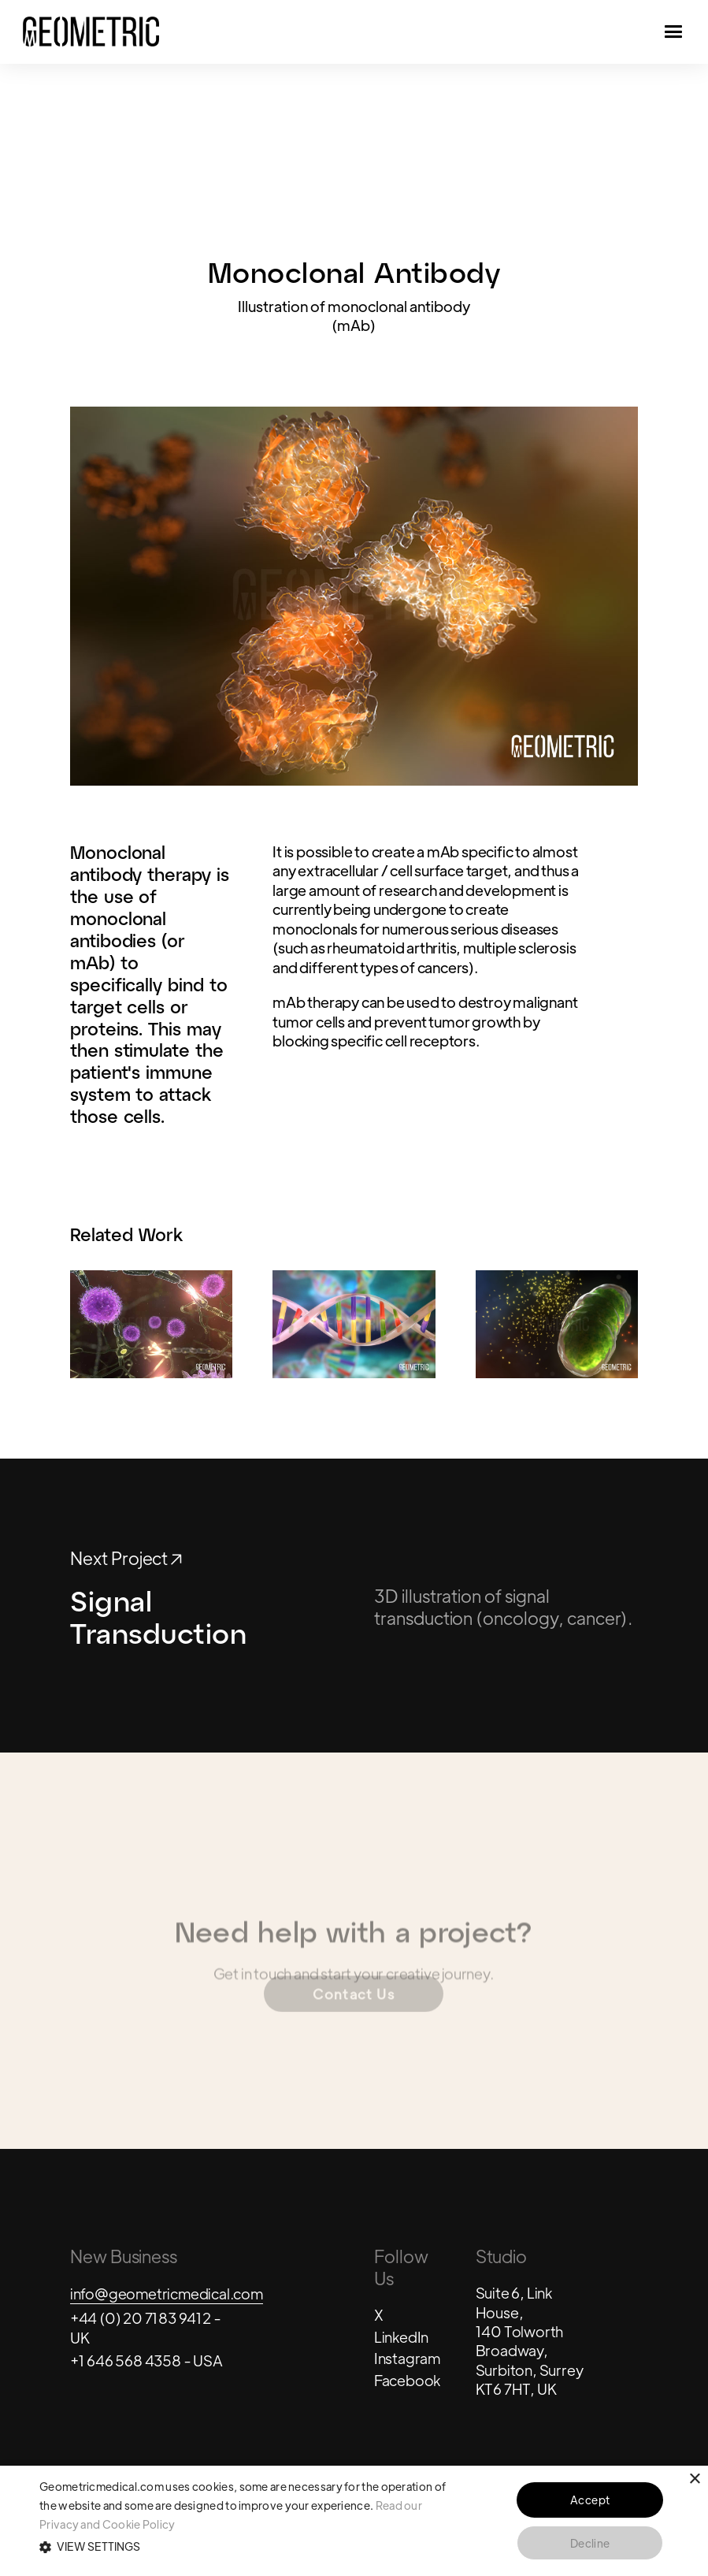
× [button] (694, 2479)
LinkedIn (401, 2336)
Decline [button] (590, 2543)
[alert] (354, 2521)
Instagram (407, 2357)
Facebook (407, 2379)
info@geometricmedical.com (166, 2293)
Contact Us (354, 2000)
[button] (243, 2546)
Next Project (126, 1558)
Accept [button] (590, 2499)
